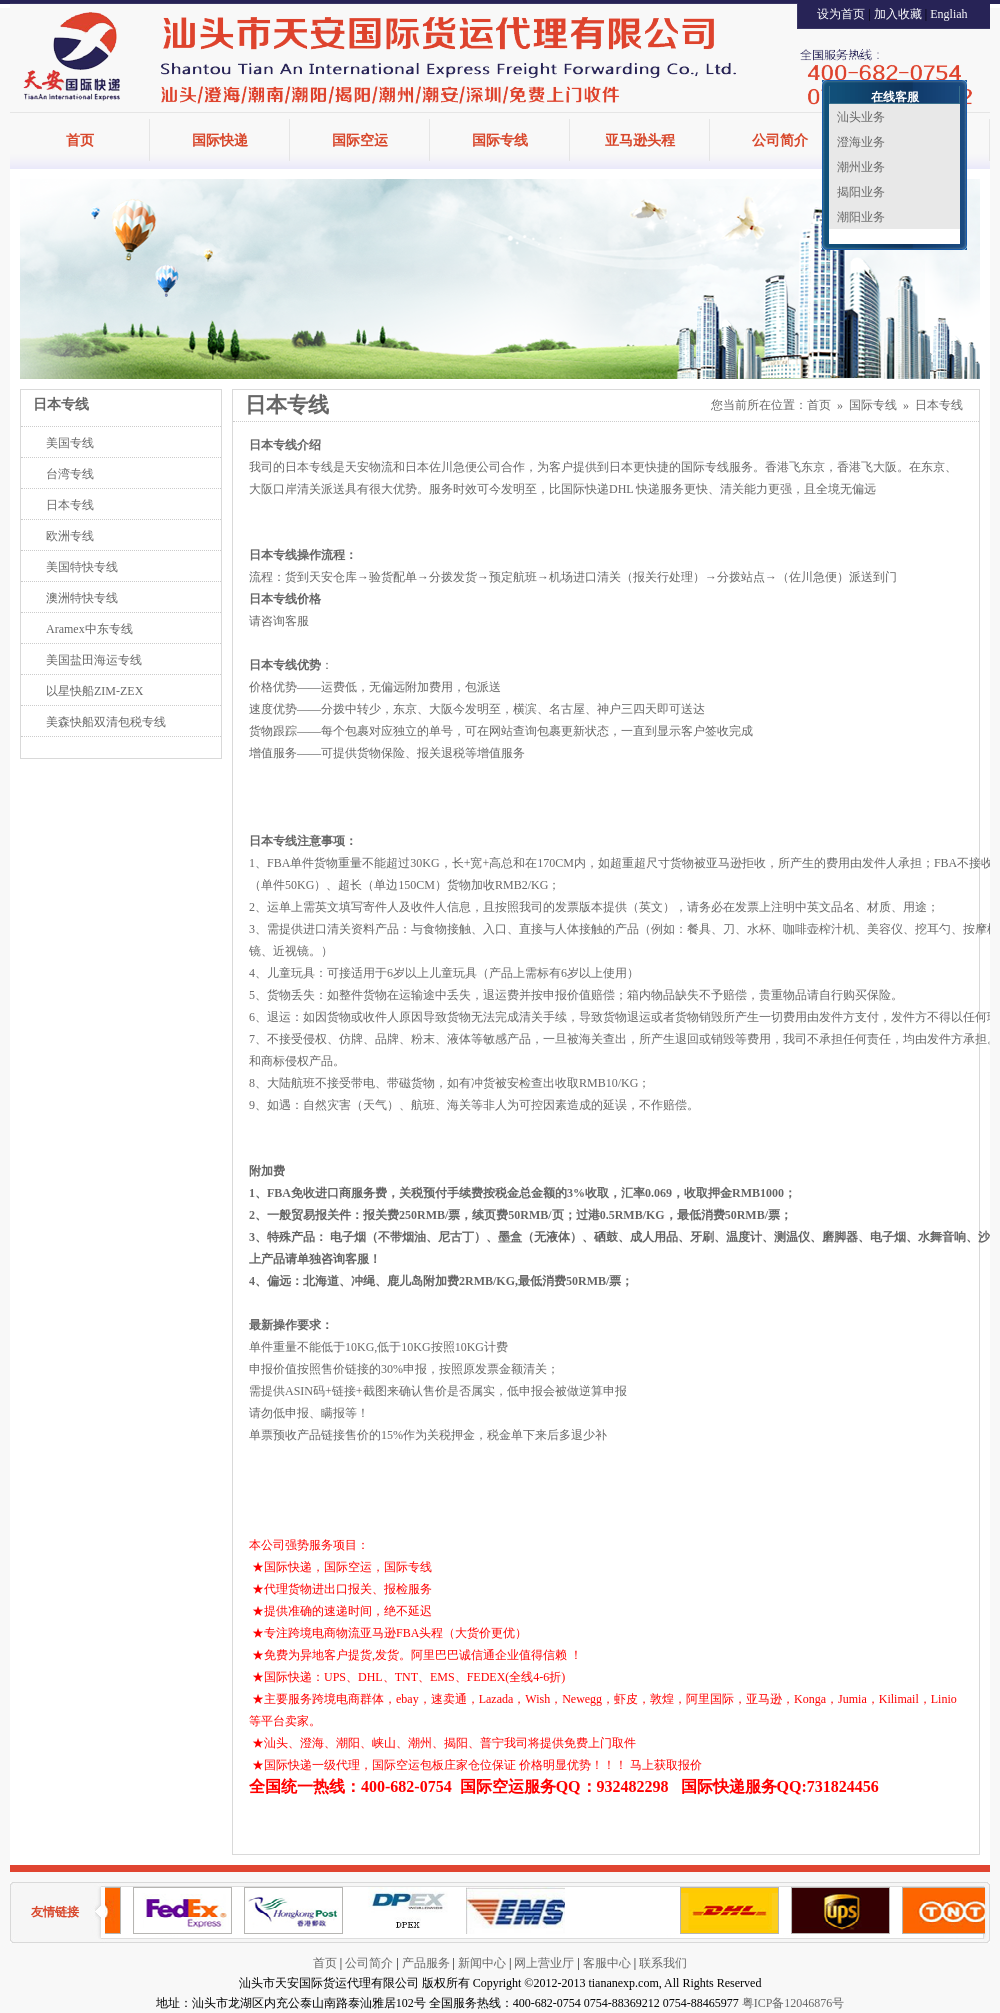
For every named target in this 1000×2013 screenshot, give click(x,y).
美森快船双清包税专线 (106, 722)
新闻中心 (482, 1963)
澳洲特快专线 (82, 598)
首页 (80, 140)
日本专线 (70, 505)
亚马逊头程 (640, 140)
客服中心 (607, 1963)
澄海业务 (861, 142)
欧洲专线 (70, 536)
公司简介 (780, 140)
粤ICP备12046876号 (793, 2003)
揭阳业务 (861, 192)
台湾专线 (70, 474)
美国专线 (70, 443)
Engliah (948, 14)
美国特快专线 (82, 567)
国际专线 (500, 140)
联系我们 (663, 1963)
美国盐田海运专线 (94, 660)
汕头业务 (861, 117)
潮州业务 (861, 167)
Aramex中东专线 (89, 629)
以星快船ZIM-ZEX (94, 691)
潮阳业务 (861, 217)
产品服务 (426, 1963)
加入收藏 (898, 14)
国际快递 (220, 140)
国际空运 (360, 140)
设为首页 (841, 14)
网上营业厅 (544, 1963)
